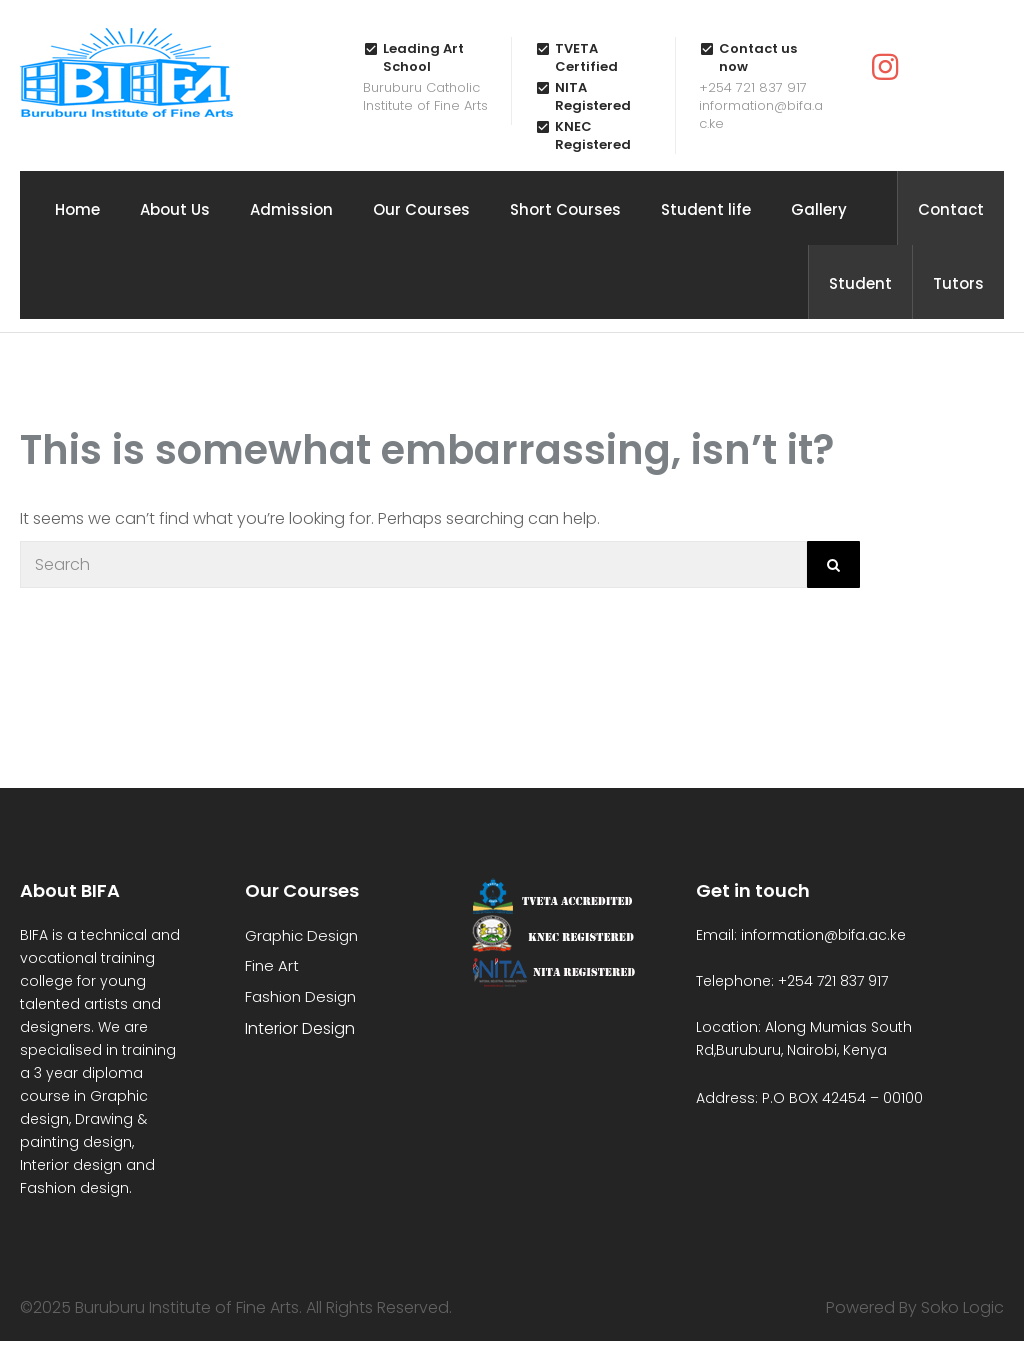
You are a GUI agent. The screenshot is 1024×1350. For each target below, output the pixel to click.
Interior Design (300, 1028)
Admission (291, 209)
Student (860, 283)
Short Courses (565, 209)
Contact (951, 209)
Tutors (958, 283)
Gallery (819, 209)
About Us (175, 209)
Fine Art (272, 965)
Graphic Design (301, 935)
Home (77, 209)
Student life (706, 209)
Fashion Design (300, 996)
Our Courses (421, 209)
